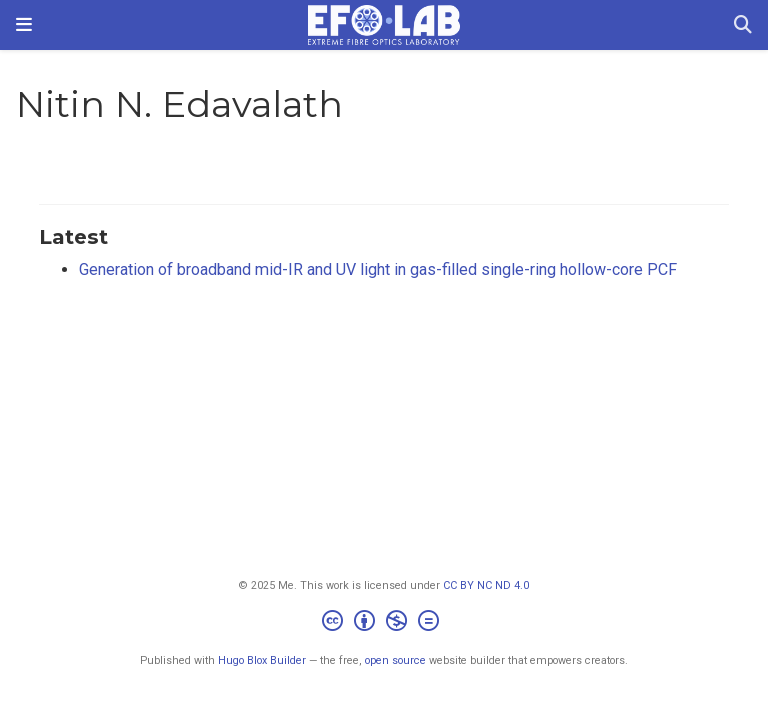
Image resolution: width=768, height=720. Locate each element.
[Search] (743, 25)
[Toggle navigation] (24, 24)
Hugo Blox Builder (262, 660)
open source (395, 660)
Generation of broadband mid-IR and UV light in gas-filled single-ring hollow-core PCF (378, 269)
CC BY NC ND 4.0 (486, 585)
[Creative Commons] (384, 623)
